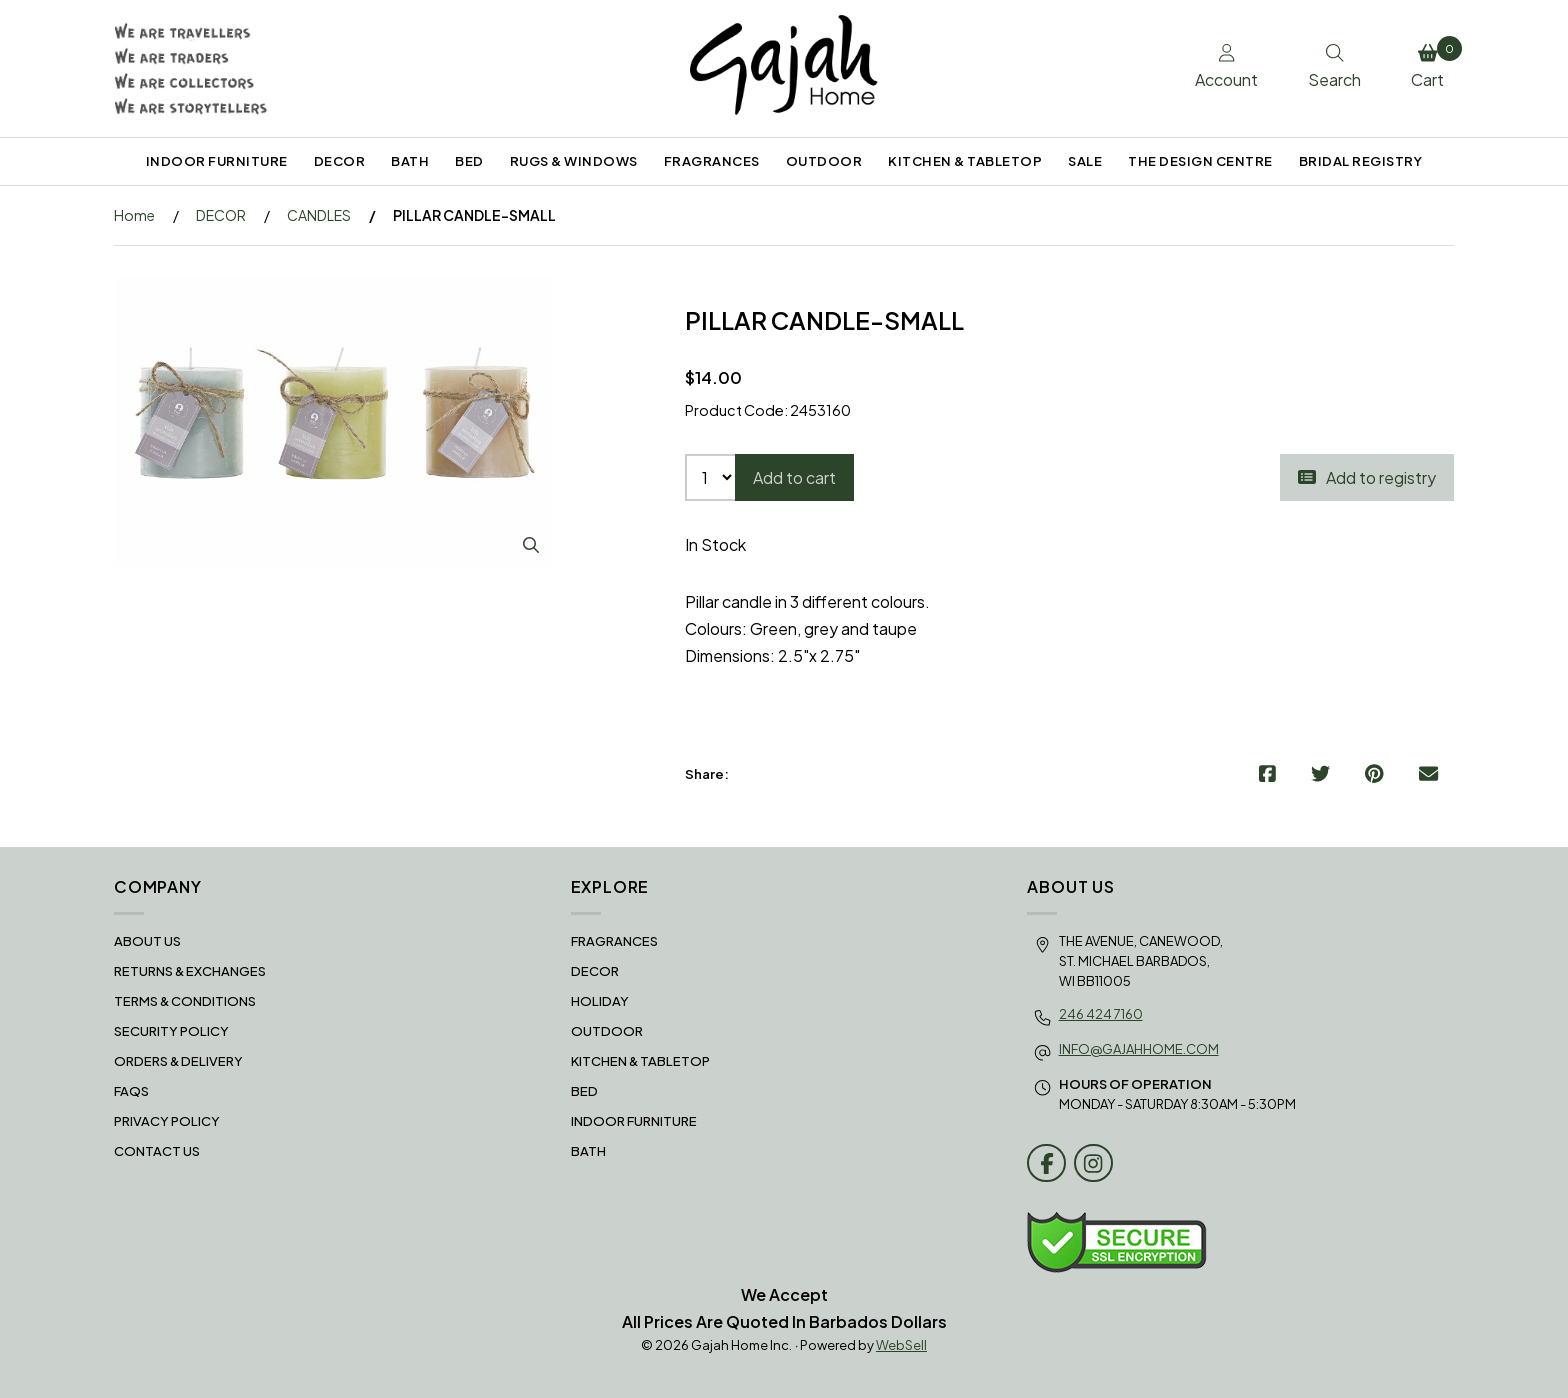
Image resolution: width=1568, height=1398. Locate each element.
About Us (147, 941)
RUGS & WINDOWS (574, 161)
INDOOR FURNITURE (217, 161)
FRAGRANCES (712, 161)
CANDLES (319, 215)
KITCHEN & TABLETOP (965, 161)
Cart (1432, 63)
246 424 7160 (1101, 1014)
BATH (410, 161)
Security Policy (171, 1031)
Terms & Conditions (185, 1001)
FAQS (131, 1091)
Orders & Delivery (178, 1061)
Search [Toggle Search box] (1334, 67)
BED (469, 161)
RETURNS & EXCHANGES (190, 971)
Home (134, 215)
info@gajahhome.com (1139, 1049)
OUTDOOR (824, 161)
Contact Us (157, 1151)
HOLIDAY (600, 1001)
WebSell (901, 1345)
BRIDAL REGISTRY (1361, 161)
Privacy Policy (167, 1121)
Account (1226, 67)
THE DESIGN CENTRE (1200, 161)
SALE (1085, 161)
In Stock (715, 544)
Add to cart (794, 477)
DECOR (340, 161)
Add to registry (1367, 477)
